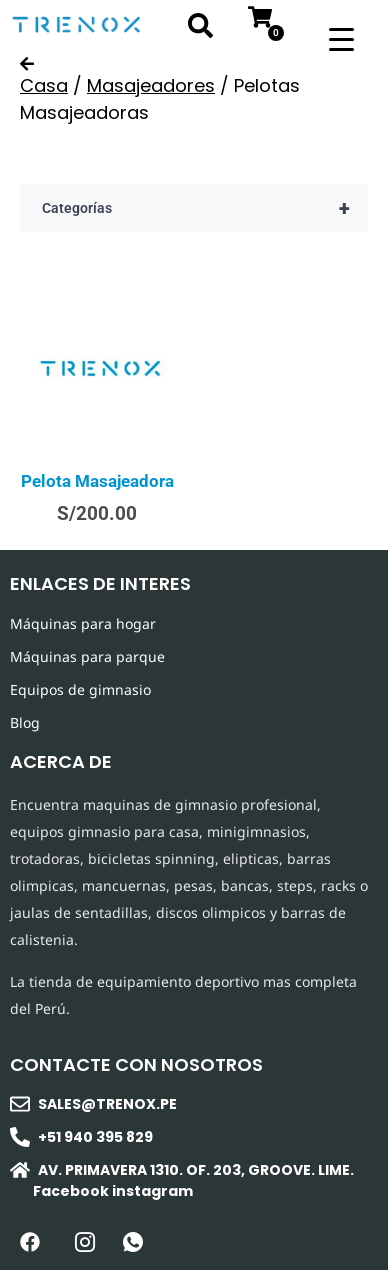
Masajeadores (151, 85)
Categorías (205, 208)
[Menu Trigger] (341, 37)
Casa (44, 85)
